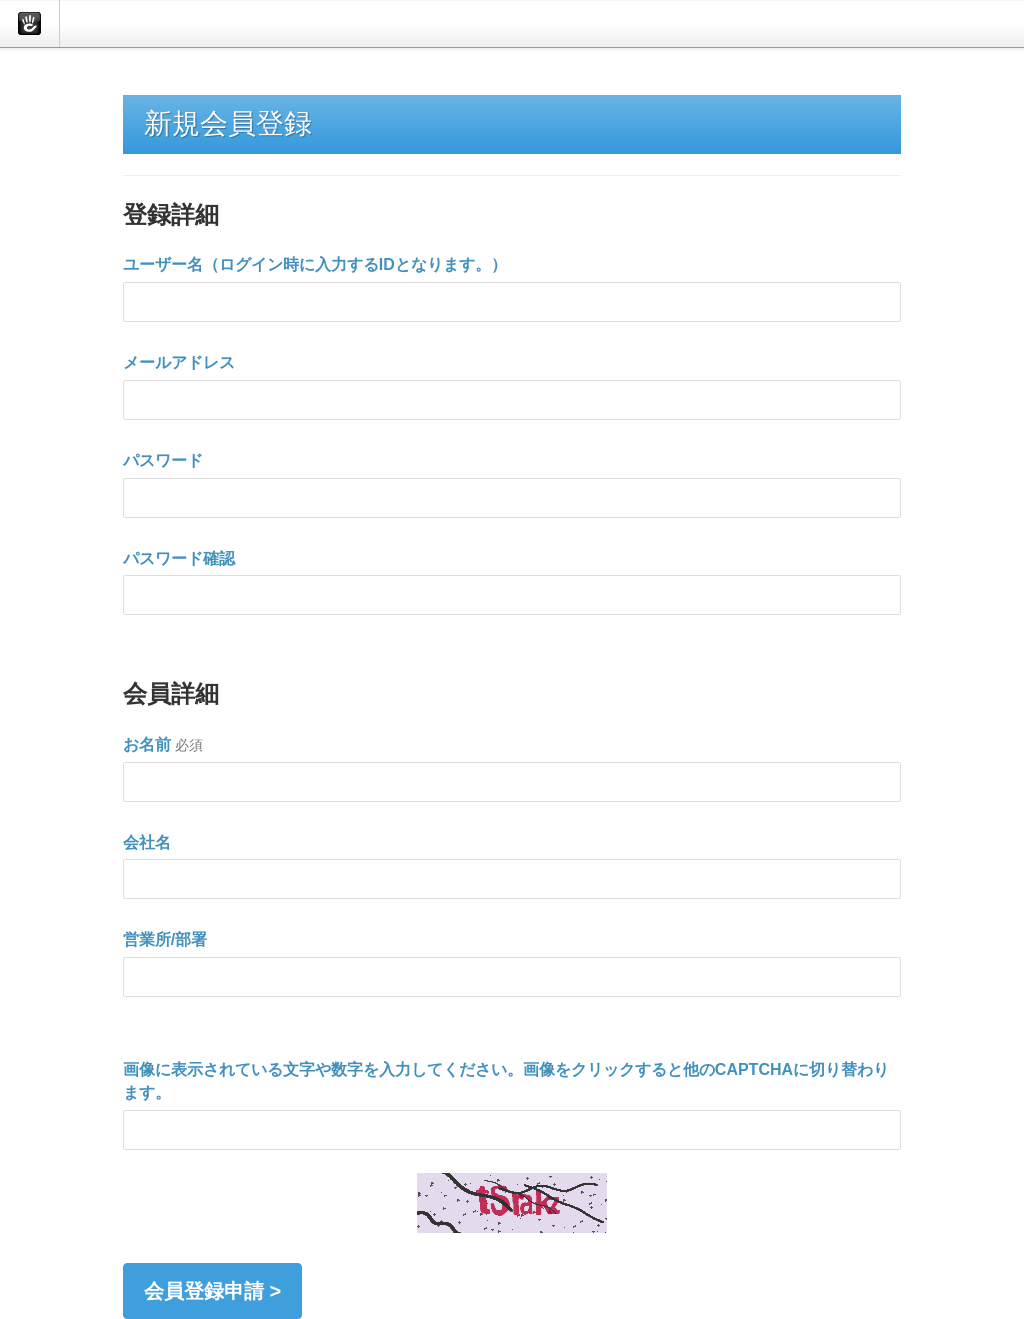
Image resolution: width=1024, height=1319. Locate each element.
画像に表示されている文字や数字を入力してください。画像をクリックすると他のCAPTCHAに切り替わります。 (506, 1081)
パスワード (163, 460)
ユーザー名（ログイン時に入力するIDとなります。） (315, 264)
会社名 (147, 842)
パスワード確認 (179, 558)
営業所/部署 (165, 939)
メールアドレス (179, 362)
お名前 (147, 744)
